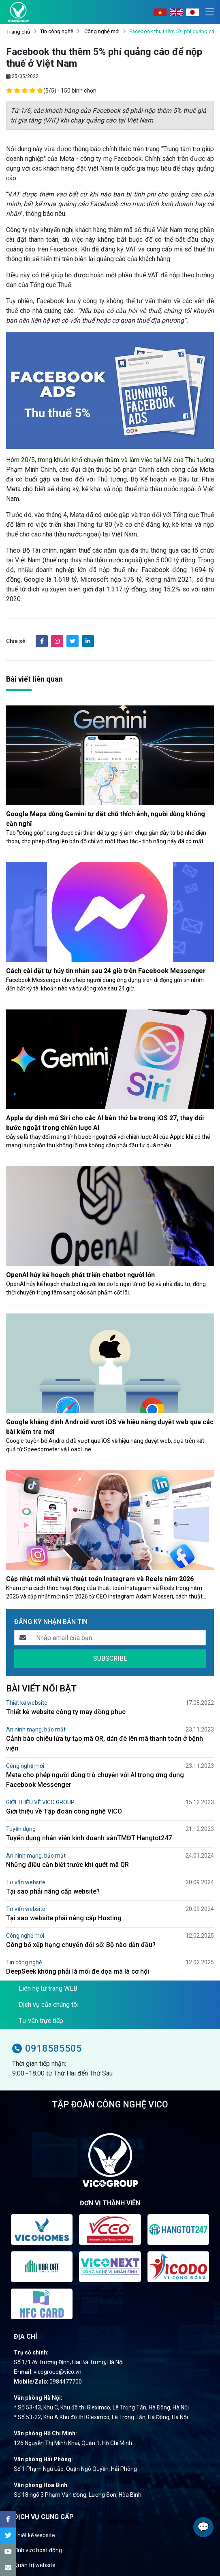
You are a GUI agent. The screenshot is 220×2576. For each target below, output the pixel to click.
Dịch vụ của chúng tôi (49, 2004)
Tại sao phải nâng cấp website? (53, 1891)
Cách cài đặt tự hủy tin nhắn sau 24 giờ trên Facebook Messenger (106, 971)
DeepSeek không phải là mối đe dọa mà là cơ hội (77, 1971)
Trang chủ (18, 31)
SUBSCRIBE (110, 1658)
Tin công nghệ (56, 31)
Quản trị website (35, 2544)
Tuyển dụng (21, 1829)
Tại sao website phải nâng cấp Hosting (64, 1918)
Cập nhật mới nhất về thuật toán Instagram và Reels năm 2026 (100, 1579)
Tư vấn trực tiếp (41, 2021)
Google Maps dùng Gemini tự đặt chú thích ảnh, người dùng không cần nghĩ (105, 819)
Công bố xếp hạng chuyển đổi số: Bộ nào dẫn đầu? (81, 1945)
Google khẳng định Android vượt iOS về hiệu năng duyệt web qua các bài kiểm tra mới (110, 1427)
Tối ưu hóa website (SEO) (46, 2559)
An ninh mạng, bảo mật (36, 1729)
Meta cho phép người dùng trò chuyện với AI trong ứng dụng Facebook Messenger (95, 1779)
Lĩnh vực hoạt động (38, 2529)
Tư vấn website (25, 1882)
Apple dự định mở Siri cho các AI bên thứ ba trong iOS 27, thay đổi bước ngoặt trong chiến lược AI (105, 1123)
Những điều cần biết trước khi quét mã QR (67, 1865)
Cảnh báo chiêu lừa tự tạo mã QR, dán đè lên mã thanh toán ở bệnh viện (104, 1743)
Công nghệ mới (101, 31)
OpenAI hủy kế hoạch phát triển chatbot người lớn (80, 1275)
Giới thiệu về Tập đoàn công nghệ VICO (64, 1811)
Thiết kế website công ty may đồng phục (66, 1712)
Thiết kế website (26, 1703)
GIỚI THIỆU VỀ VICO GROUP (40, 1802)
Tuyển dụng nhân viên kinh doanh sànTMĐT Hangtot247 (89, 1838)
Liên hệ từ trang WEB (48, 1988)
